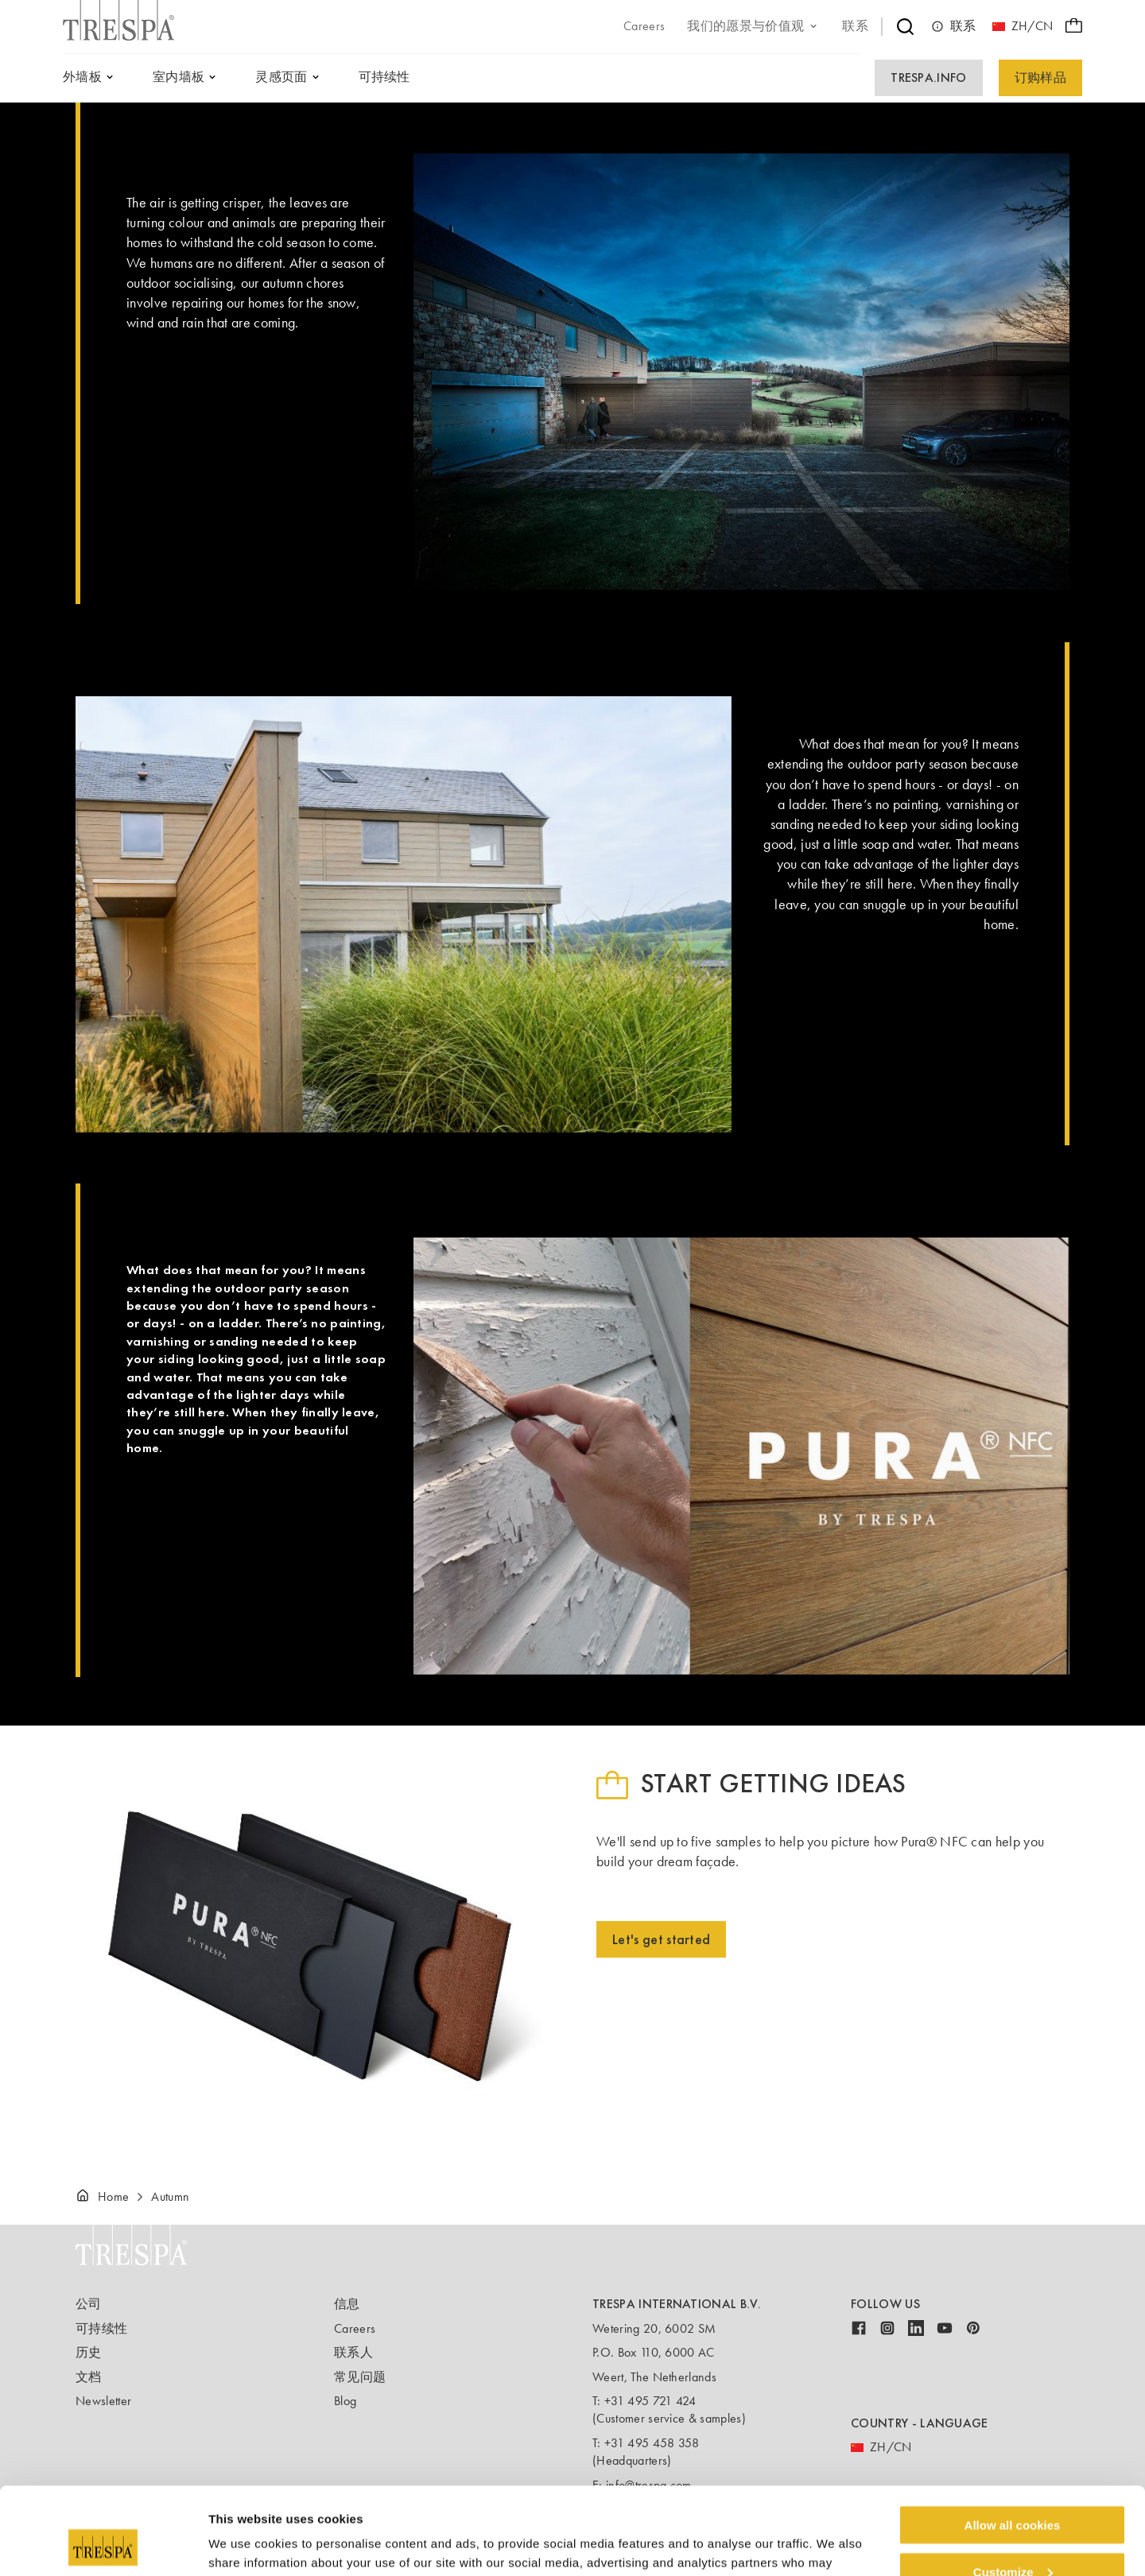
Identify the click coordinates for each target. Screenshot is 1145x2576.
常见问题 (360, 2376)
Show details (245, 2544)
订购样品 (1040, 77)
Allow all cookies (1013, 2443)
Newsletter (103, 2400)
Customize (1013, 2490)
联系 (953, 26)
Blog (345, 2400)
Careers (354, 2328)
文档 (89, 2376)
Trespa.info (929, 77)
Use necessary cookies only (1012, 2536)
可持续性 (101, 2328)
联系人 (353, 2352)
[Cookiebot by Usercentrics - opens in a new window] (103, 2545)
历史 (89, 2352)
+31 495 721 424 (650, 2400)
